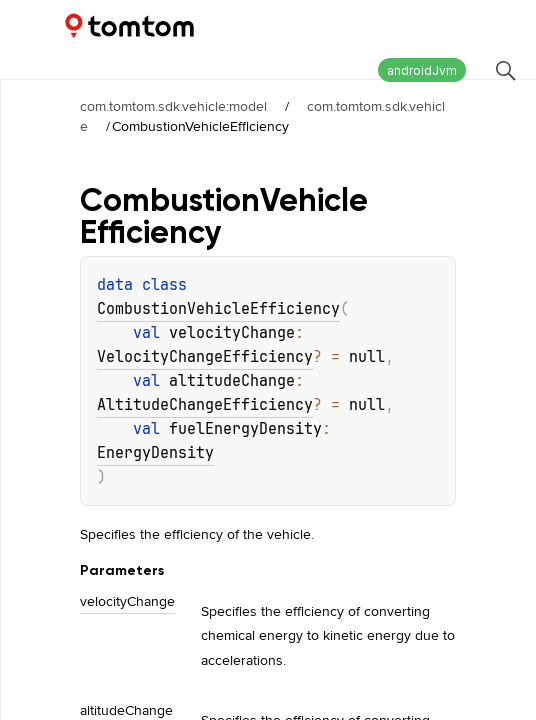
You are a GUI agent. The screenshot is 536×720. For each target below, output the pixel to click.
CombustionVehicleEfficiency (218, 309)
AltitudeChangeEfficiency (205, 405)
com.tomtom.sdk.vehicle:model (173, 106)
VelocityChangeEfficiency (205, 357)
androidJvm (422, 70)
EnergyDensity (155, 453)
